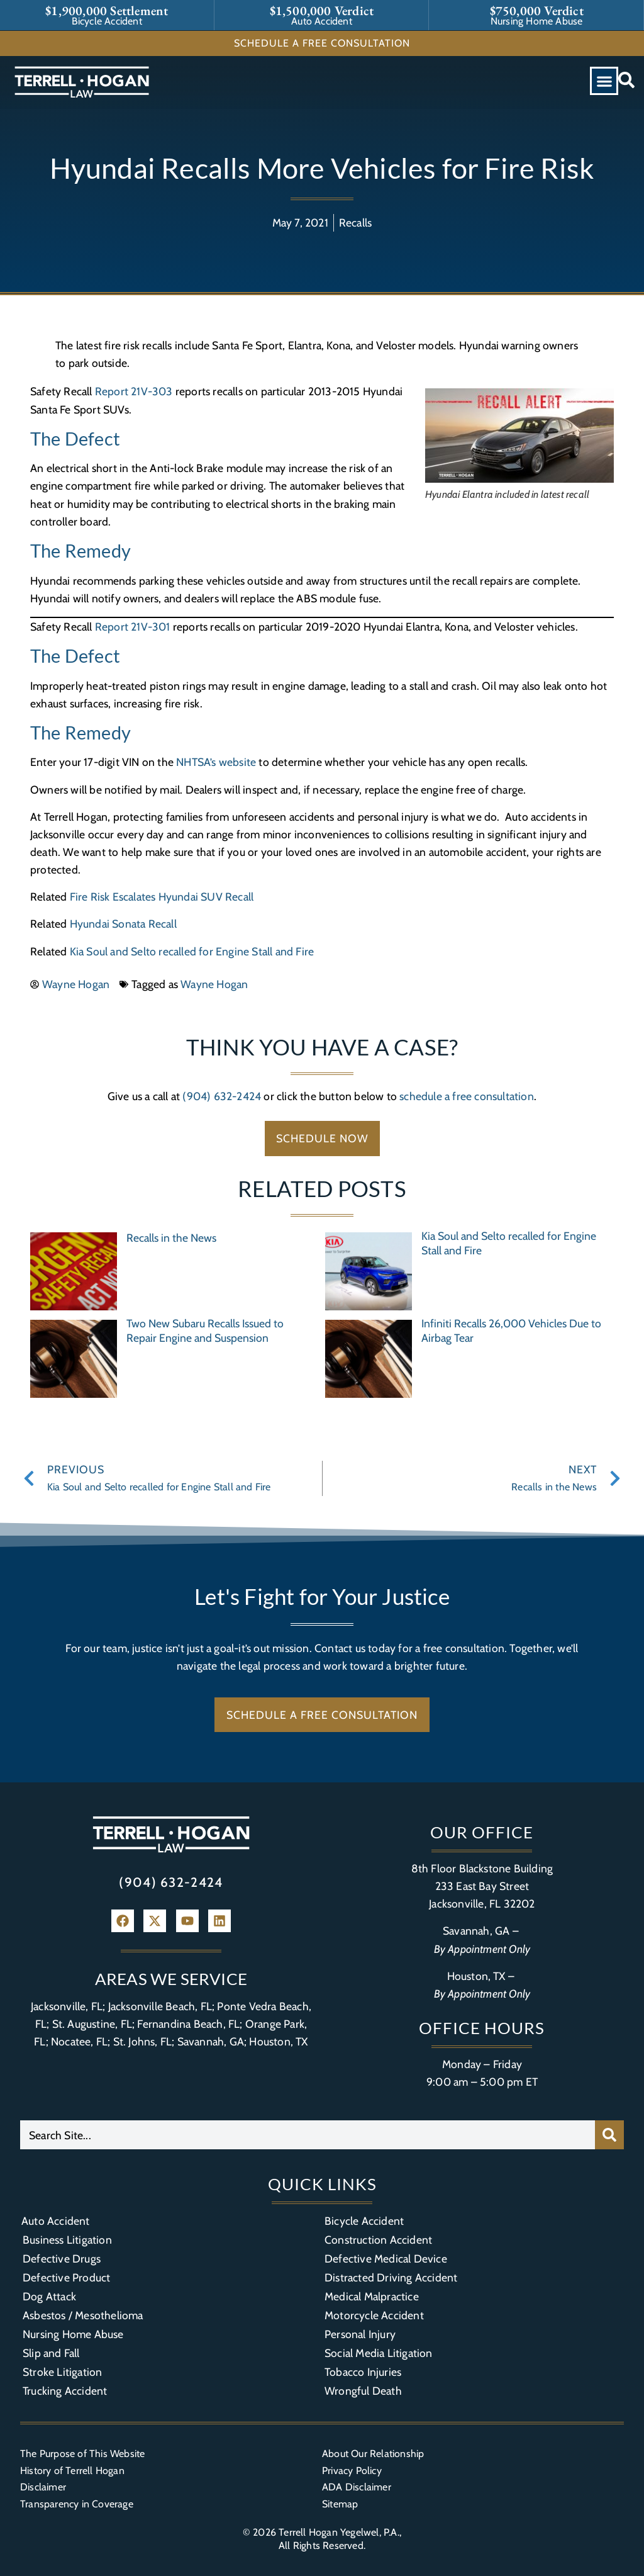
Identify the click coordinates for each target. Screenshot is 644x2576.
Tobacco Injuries (363, 2371)
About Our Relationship (373, 2454)
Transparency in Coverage (76, 2504)
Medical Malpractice (372, 2296)
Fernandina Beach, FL (188, 2023)
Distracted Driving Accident (391, 2277)
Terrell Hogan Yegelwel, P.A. (339, 2532)
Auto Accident (55, 2220)
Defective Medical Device (386, 2258)
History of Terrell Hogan (72, 2471)
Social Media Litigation (379, 2352)
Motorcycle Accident (374, 2315)
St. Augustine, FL (92, 2023)
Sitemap (340, 2504)
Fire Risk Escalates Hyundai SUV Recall (162, 896)
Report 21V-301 (132, 626)
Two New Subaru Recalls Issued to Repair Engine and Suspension (205, 1330)
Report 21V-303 (134, 391)
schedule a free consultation (466, 1096)
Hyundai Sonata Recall (123, 923)
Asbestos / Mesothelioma (83, 2315)
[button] (604, 81)
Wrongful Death (363, 2390)
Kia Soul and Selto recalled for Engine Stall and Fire (192, 951)
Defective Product (66, 2277)
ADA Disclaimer (356, 2487)
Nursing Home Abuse (73, 2334)
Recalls (355, 222)
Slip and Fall (51, 2352)
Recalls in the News (171, 1237)
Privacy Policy (352, 2471)
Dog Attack (49, 2296)
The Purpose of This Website (82, 2454)
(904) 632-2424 (221, 1096)
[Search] (609, 2134)
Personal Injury (360, 2334)
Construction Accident (378, 2239)
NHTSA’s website (216, 761)
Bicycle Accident (364, 2220)
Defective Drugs (62, 2258)
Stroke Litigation (62, 2371)
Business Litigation (67, 2239)
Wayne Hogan (214, 984)
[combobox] (307, 2134)
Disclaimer (43, 2487)
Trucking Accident (65, 2390)
